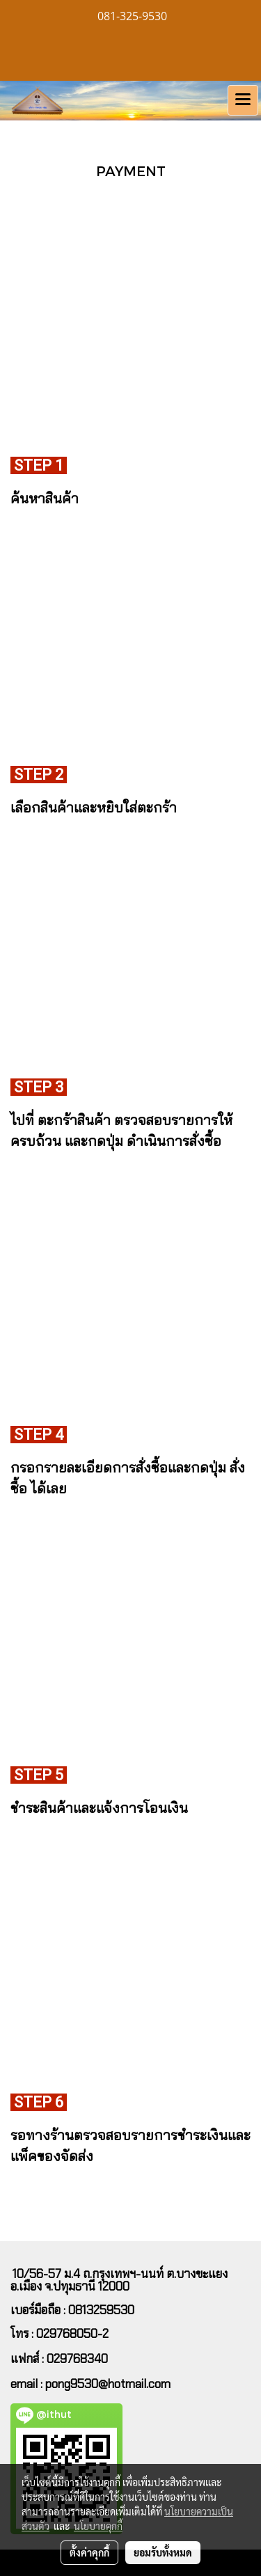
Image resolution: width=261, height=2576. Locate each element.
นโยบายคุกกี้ (98, 2526)
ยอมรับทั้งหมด (163, 2552)
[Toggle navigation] (243, 100)
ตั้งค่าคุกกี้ (89, 2552)
